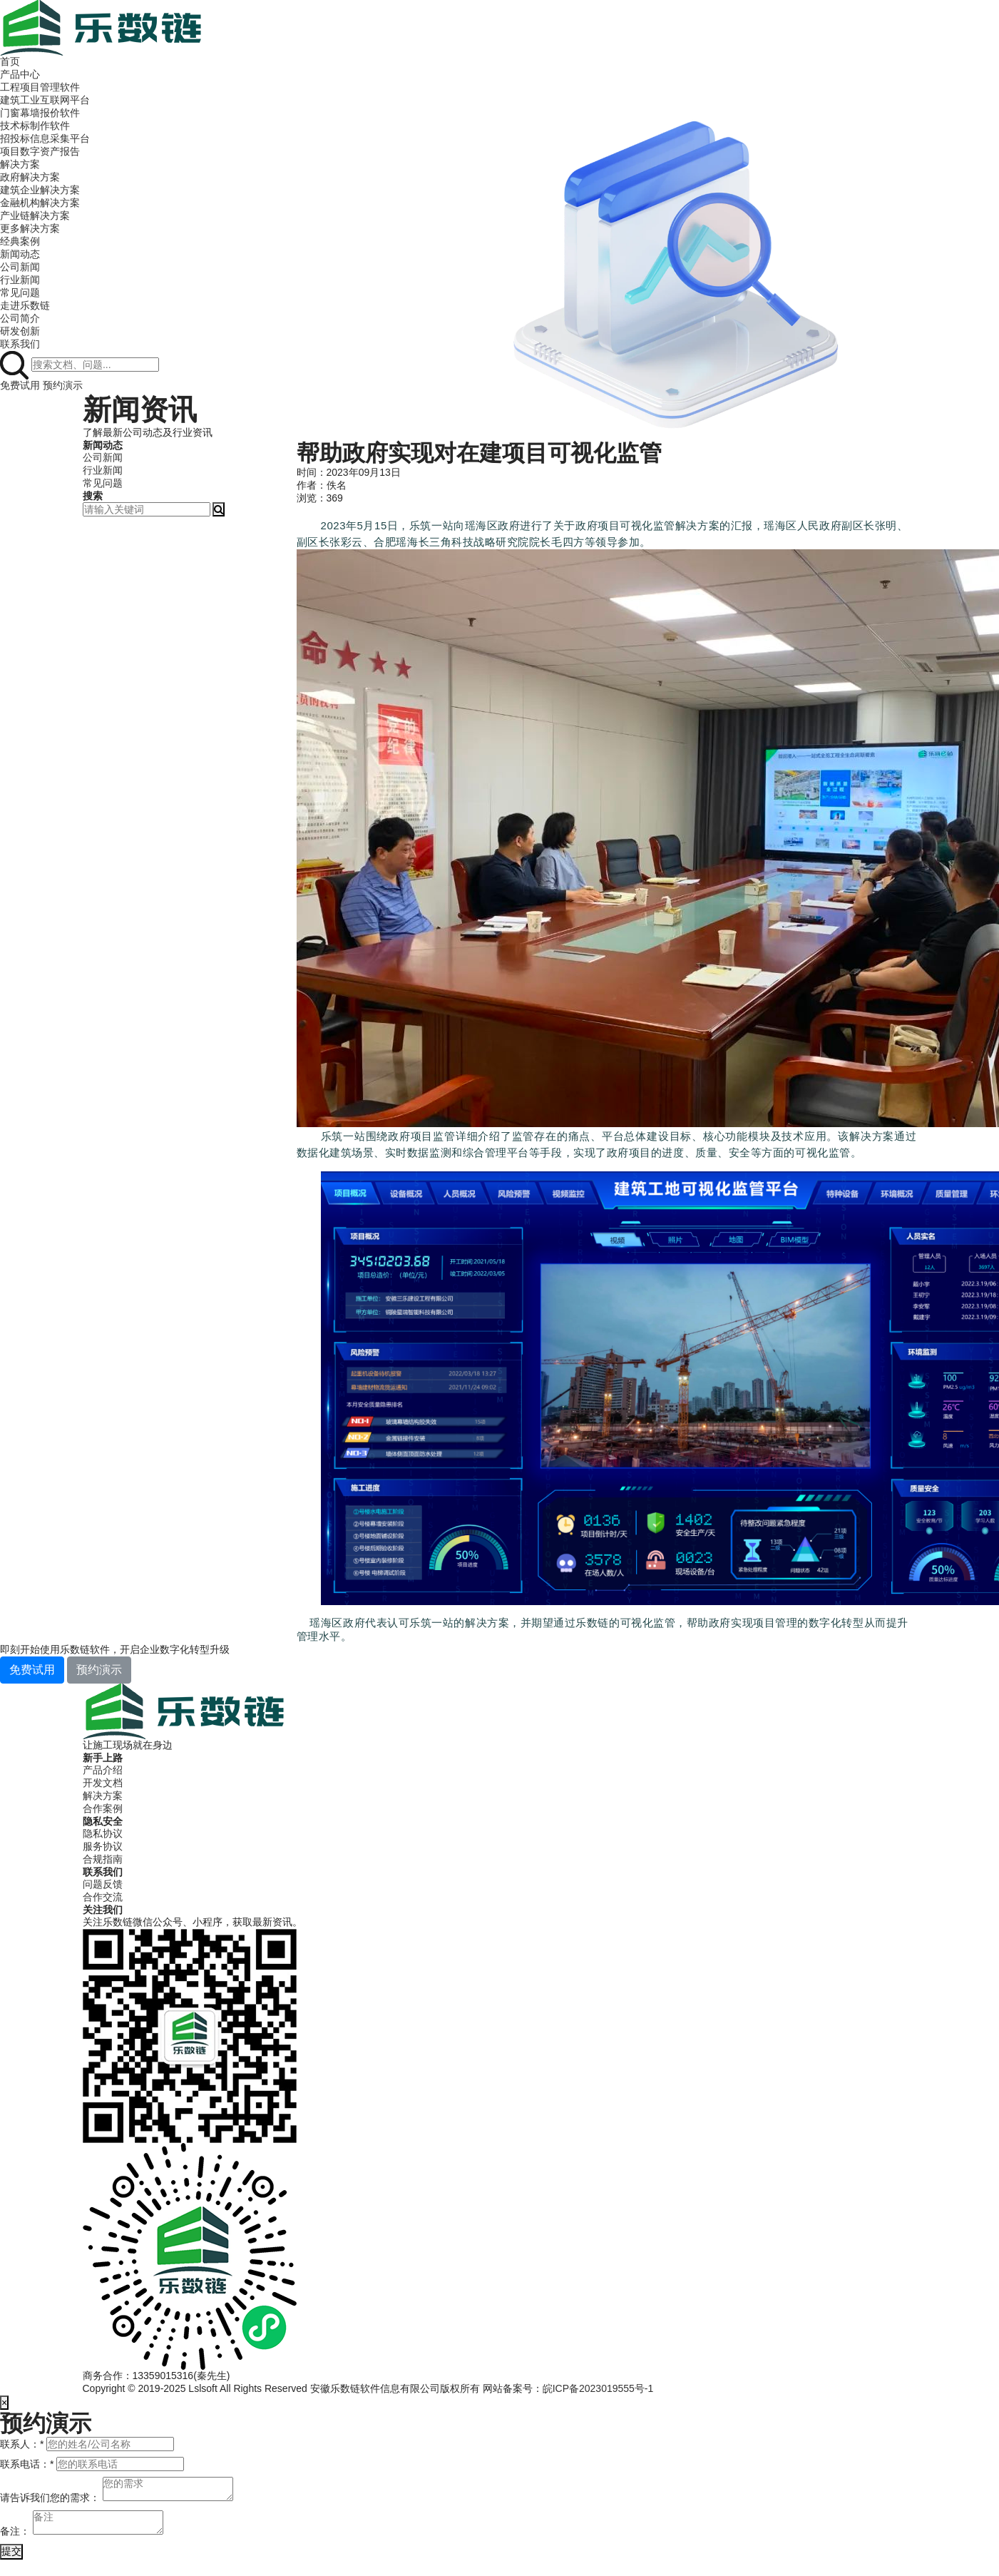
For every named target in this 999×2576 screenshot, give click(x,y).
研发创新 (20, 331)
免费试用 (20, 385)
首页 (10, 61)
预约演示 (63, 385)
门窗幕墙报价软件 (40, 112)
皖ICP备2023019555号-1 (598, 2388)
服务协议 (103, 1846)
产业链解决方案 (35, 215)
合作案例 (103, 1808)
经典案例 (20, 241)
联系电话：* (26, 2464)
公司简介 (20, 318)
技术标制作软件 (35, 125)
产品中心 (20, 74)
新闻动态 (20, 254)
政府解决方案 (30, 177)
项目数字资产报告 (40, 151)
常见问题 (20, 292)
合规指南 (103, 1859)
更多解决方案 (30, 228)
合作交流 (103, 1897)
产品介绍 (103, 1770)
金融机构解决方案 (40, 202)
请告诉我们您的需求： (50, 2497)
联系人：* (21, 2444)
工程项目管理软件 (40, 87)
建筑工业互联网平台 (45, 100)
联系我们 (20, 344)
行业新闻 (20, 279)
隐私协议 (103, 1833)
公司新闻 (20, 267)
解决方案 (20, 164)
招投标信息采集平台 (45, 138)
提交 (11, 2551)
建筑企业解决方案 (40, 189)
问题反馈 (103, 1884)
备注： (15, 2531)
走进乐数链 (25, 305)
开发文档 (103, 1782)
